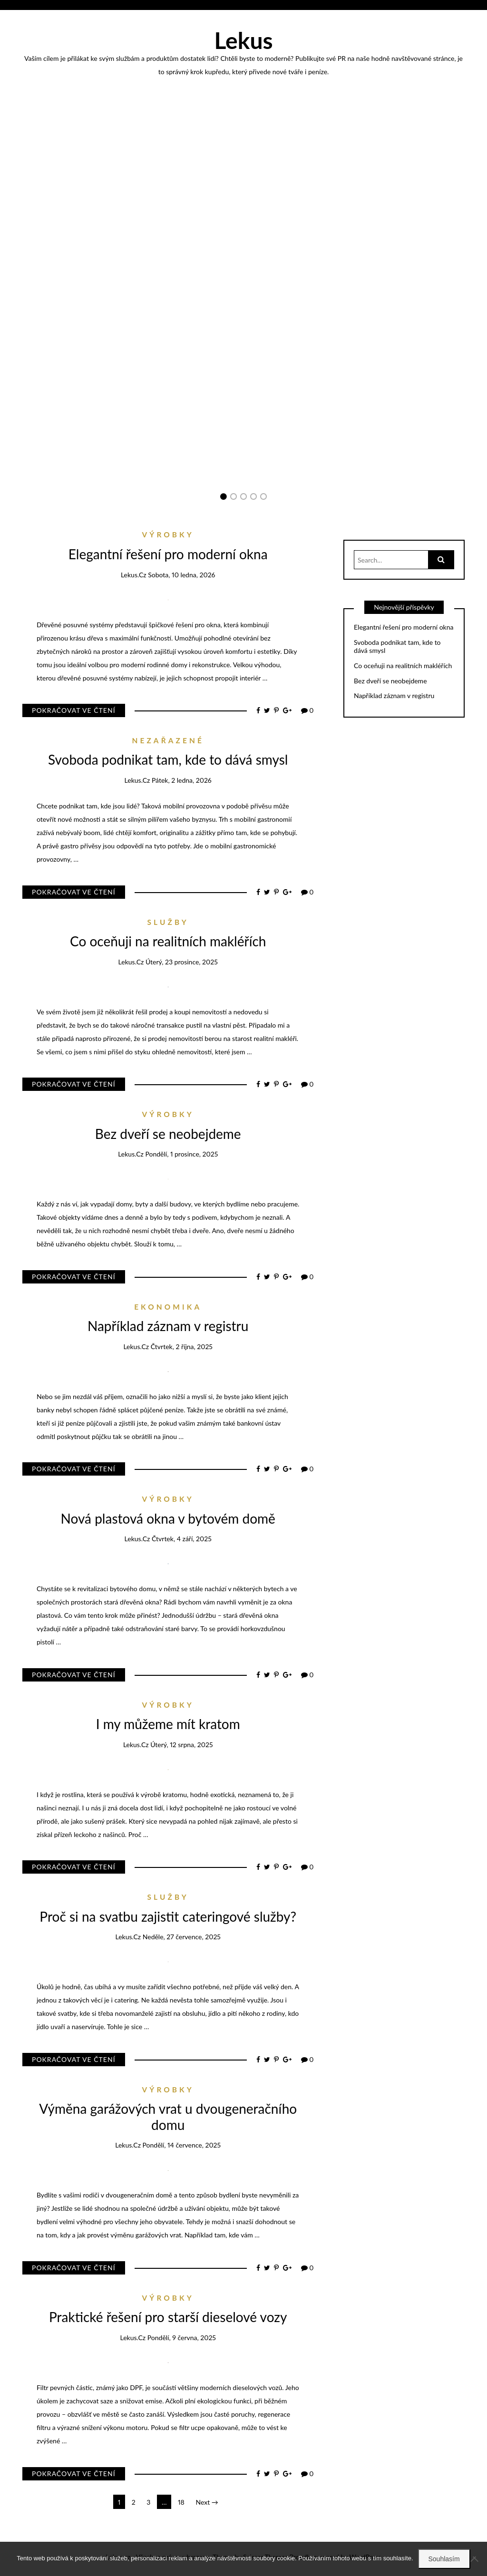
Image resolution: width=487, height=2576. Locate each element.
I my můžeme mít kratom (168, 1724)
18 (181, 2502)
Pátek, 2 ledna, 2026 (182, 780)
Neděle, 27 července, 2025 (182, 1937)
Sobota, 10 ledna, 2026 (181, 575)
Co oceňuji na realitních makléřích (168, 941)
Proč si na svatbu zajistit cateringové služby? (167, 1916)
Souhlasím (444, 2559)
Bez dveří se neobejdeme (168, 1134)
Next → (206, 2502)
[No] (475, 2559)
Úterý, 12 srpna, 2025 (181, 1744)
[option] (243, 364)
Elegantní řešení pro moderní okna (244, 364)
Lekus (243, 40)
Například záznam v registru (168, 1326)
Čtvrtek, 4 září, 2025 (182, 1539)
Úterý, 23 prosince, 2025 (182, 962)
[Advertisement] (243, 173)
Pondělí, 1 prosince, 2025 (181, 1154)
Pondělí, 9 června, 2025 (181, 2337)
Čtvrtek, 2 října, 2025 (182, 1346)
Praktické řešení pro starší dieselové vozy (168, 2317)
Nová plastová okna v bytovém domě (168, 1518)
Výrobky (243, 350)
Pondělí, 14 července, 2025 (182, 2145)
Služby (168, 922)
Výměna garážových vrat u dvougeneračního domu (168, 2116)
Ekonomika (168, 1307)
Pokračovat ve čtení (74, 710)
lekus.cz (248, 377)
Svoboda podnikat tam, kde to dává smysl (168, 759)
